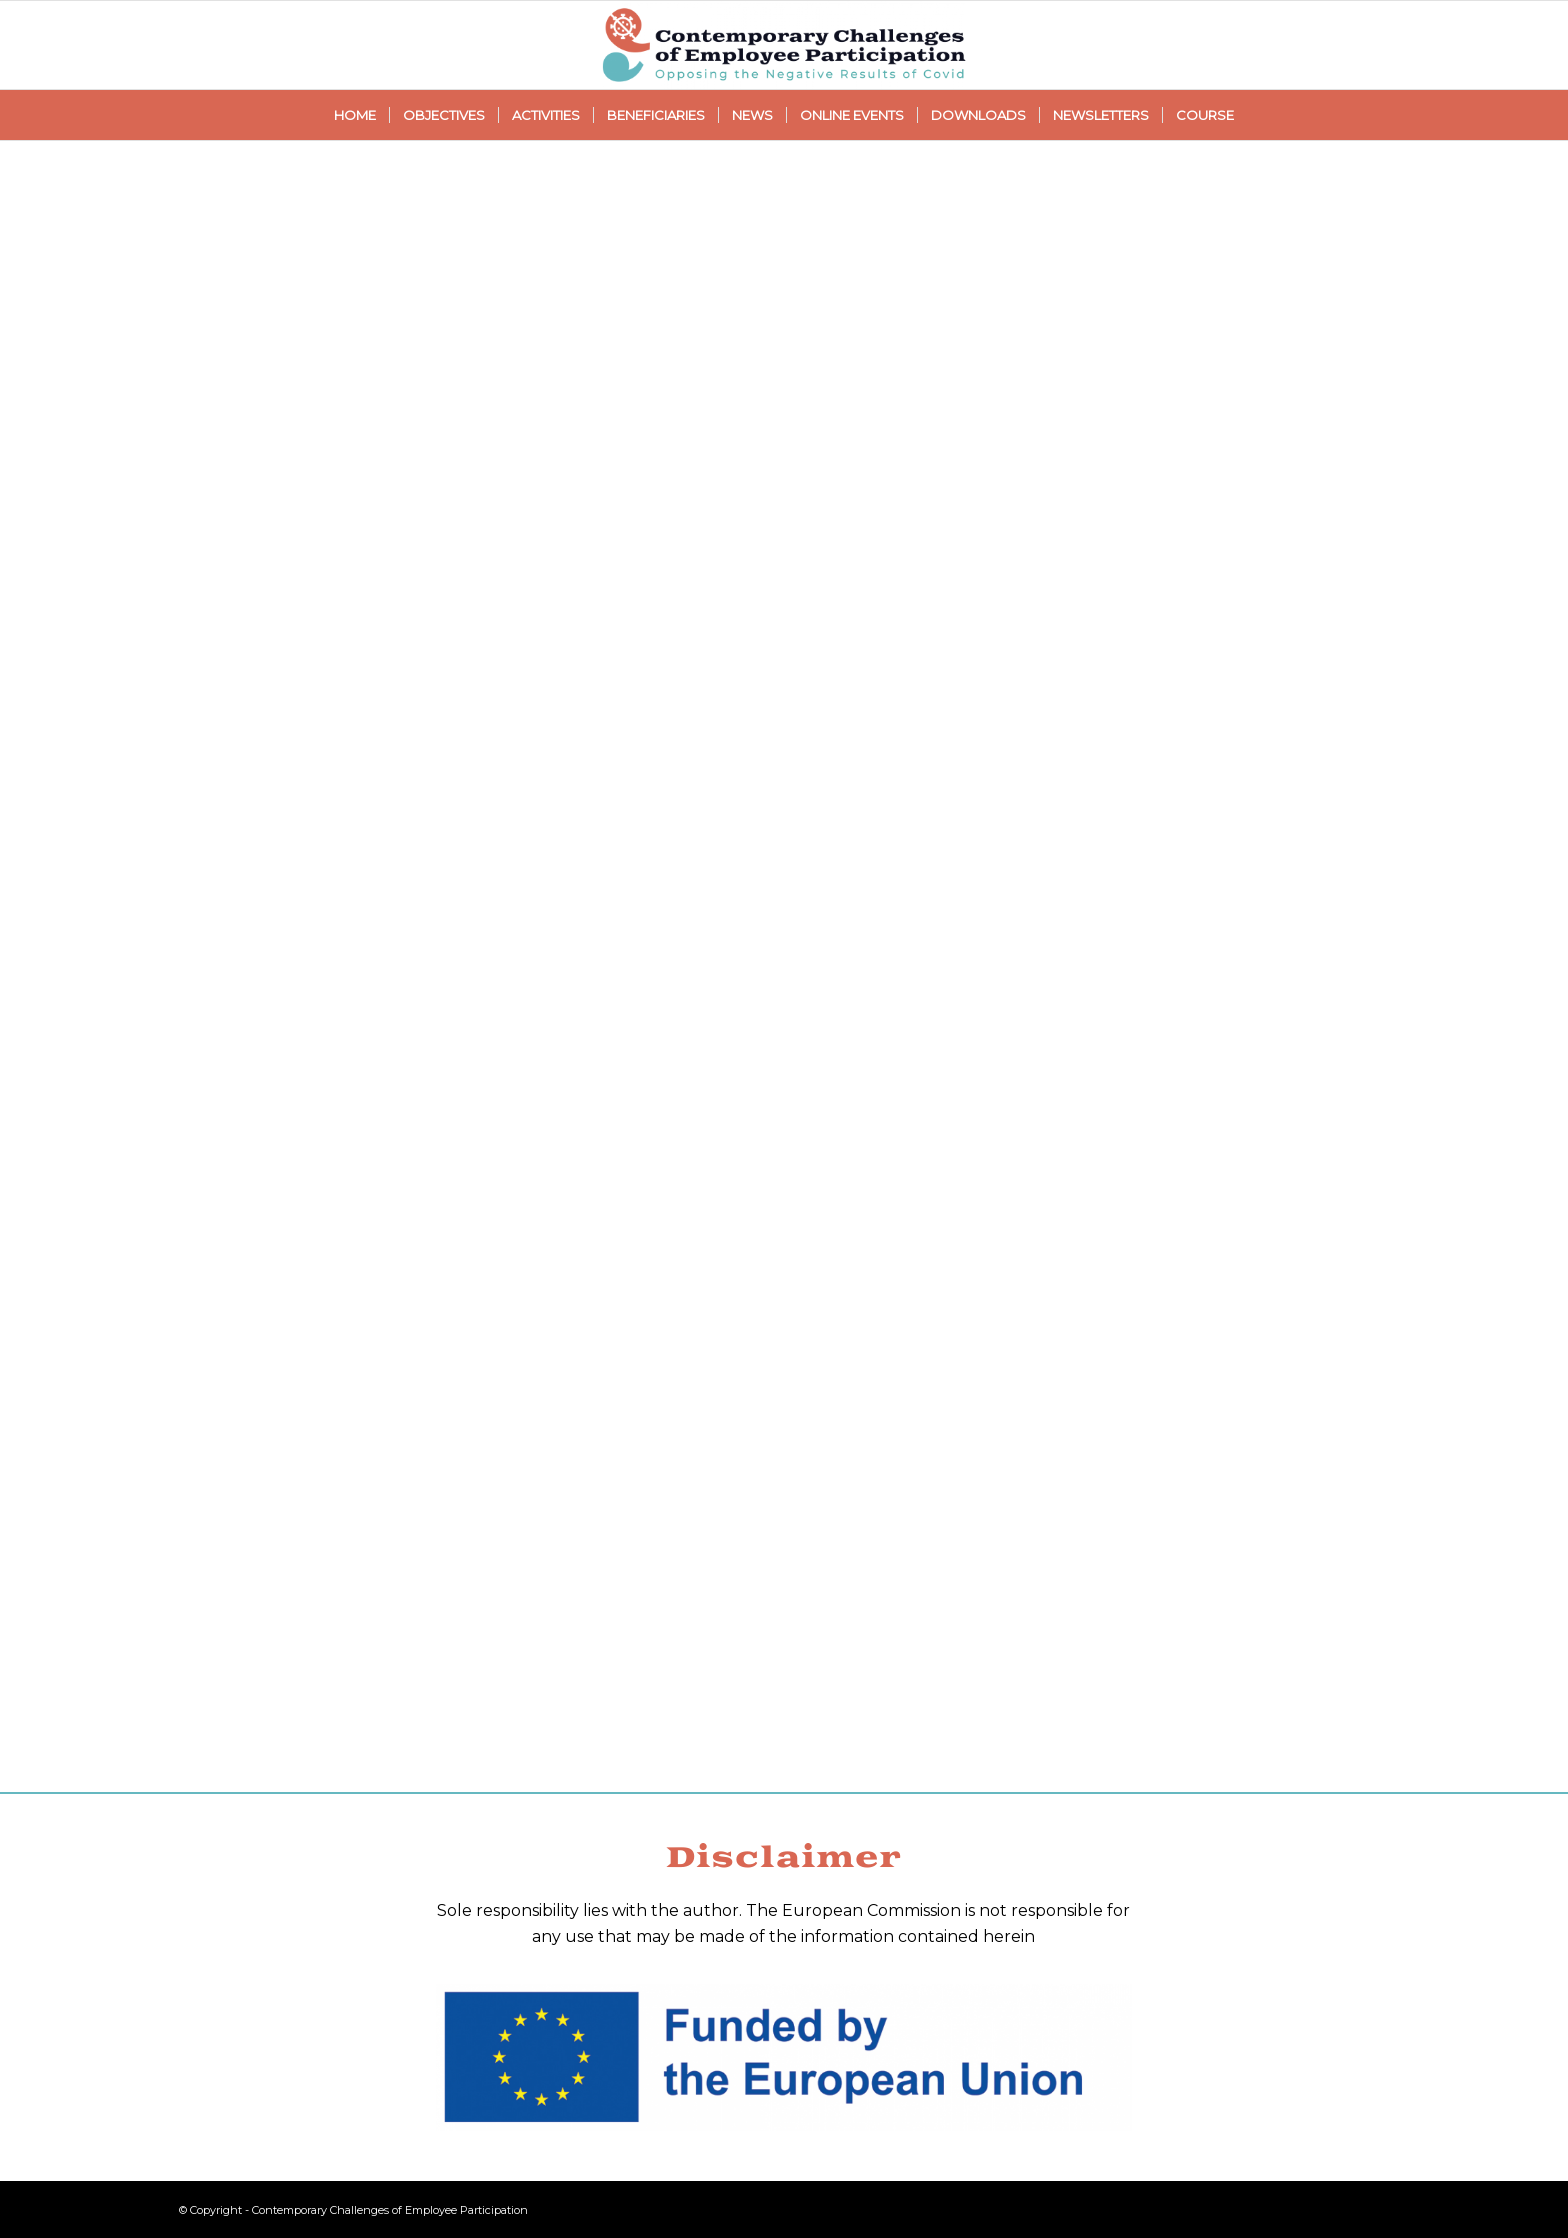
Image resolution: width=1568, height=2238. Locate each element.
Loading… (784, 962)
